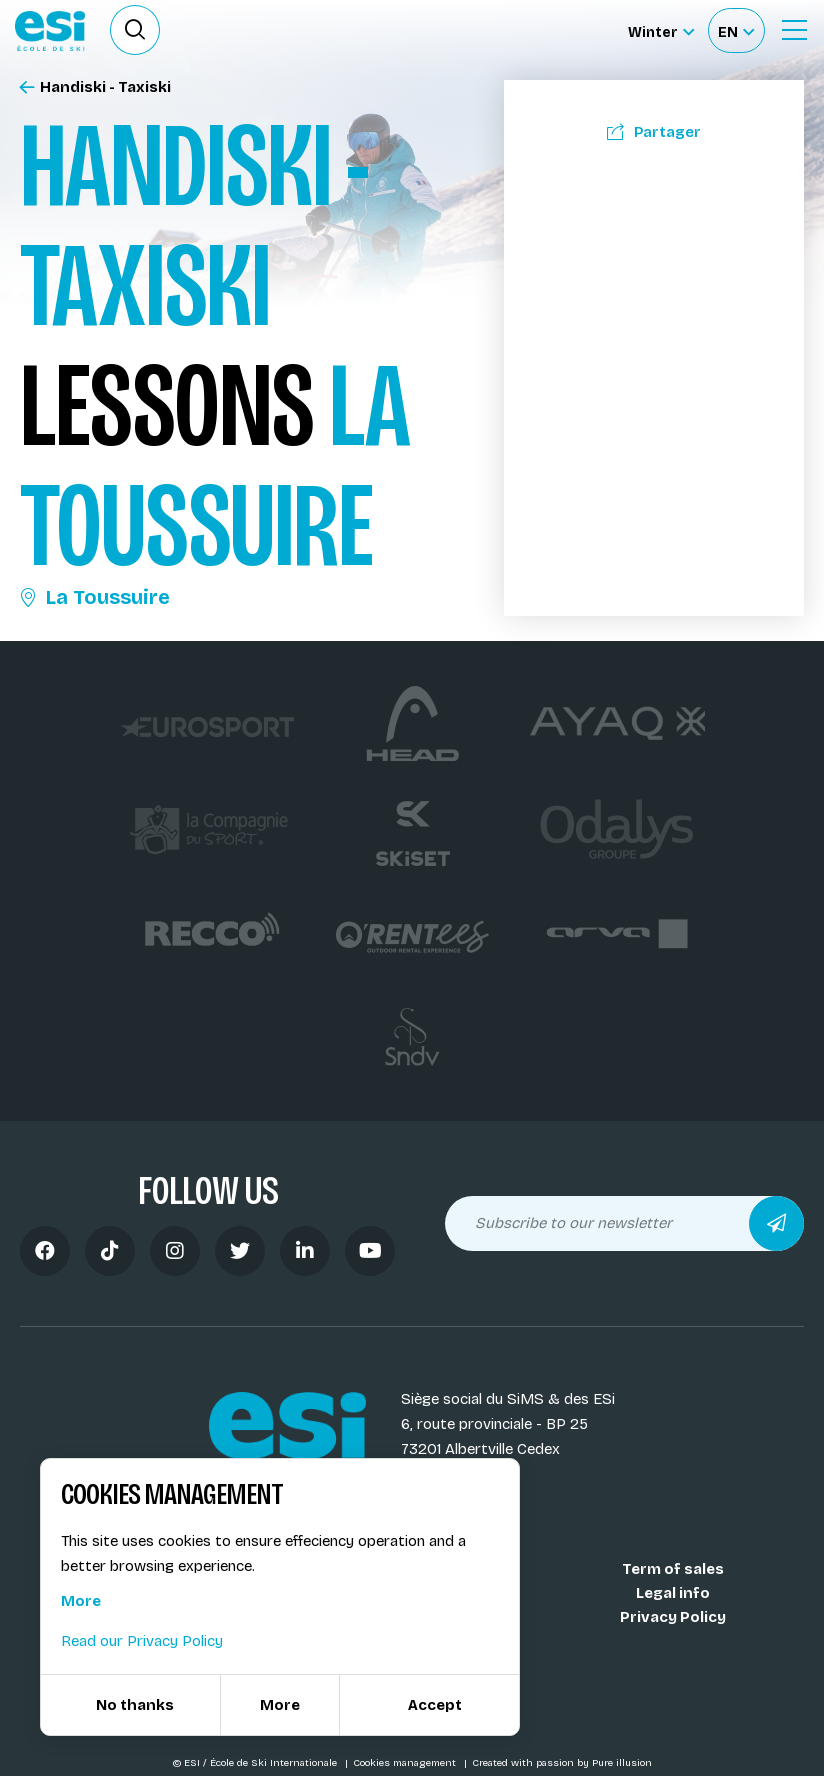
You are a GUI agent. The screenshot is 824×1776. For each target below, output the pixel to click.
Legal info (673, 1593)
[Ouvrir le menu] (794, 30)
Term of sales (673, 1569)
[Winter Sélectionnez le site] (661, 30)
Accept (435, 1705)
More (81, 1601)
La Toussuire (95, 597)
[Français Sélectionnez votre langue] (736, 30)
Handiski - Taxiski (95, 87)
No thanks (135, 1705)
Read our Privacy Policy (142, 1641)
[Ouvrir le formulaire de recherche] (135, 30)
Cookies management (406, 1763)
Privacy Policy (673, 1617)
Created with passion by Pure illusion (562, 1763)
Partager (654, 132)
